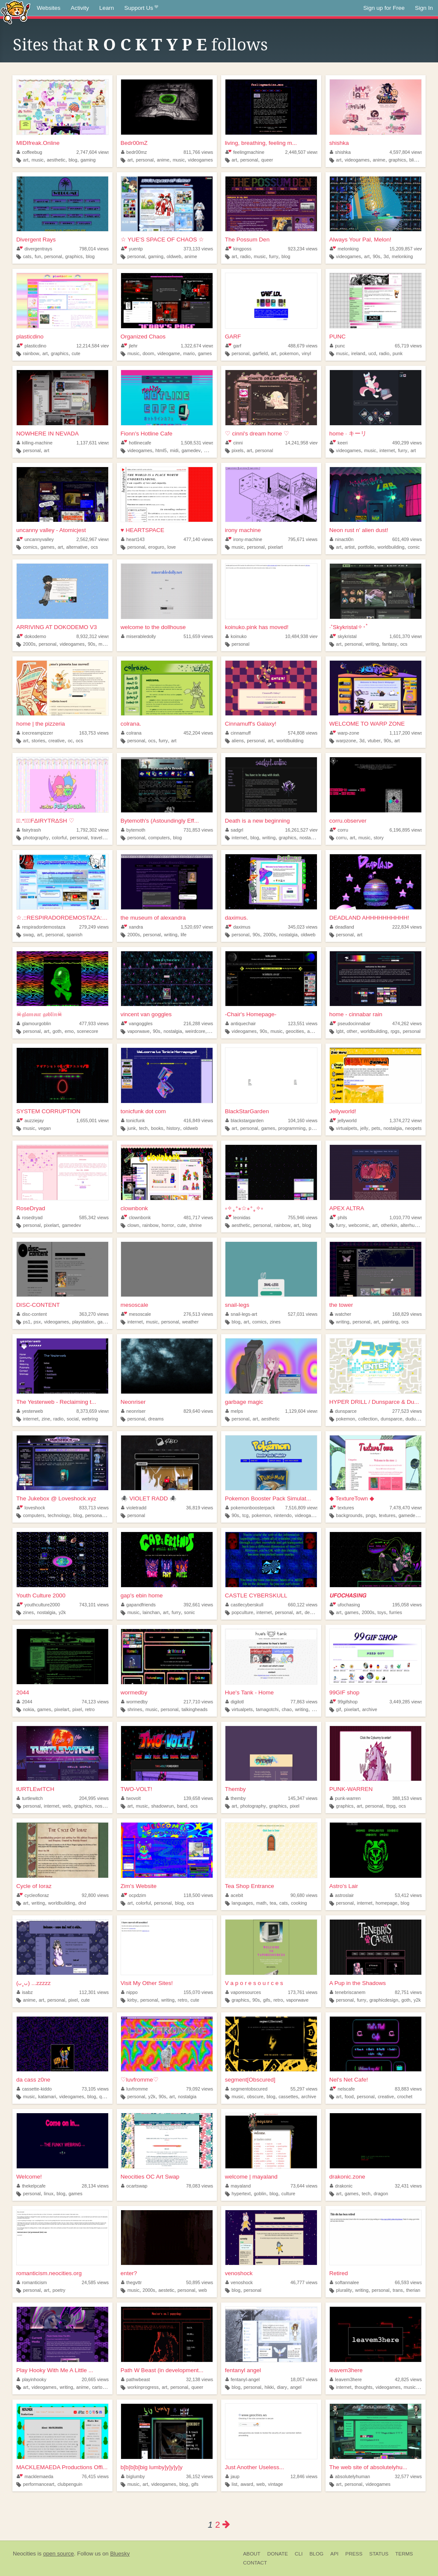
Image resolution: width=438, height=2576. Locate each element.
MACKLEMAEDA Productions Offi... (62, 2467)
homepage (386, 1903)
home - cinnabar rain (355, 1014)
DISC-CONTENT (38, 1305)
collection (368, 1418)
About (251, 2554)
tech (143, 1128)
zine (45, 1418)
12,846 (303, 2476)
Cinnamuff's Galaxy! (250, 723)
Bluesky (120, 2553)
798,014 (94, 248)
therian (413, 2290)
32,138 (199, 2379)
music (38, 159)
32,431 (408, 2185)
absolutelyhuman (350, 2476)
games (205, 353)
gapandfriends (138, 1604)
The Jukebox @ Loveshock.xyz (56, 1498)
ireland (358, 353)
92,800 (95, 1895)
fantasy (389, 644)
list (234, 2484)
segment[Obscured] (250, 2079)
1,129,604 (301, 1411)
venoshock (239, 2273)
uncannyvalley (35, 539)
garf (233, 345)
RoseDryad (30, 1208)
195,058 (407, 1604)
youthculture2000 (38, 1604)
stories (38, 740)
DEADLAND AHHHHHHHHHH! (369, 918)
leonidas (238, 1217)
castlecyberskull (244, 1604)
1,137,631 (93, 442)
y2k (62, 1612)
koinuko (236, 636)
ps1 (26, 1321)
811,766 (198, 152)
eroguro (156, 547)
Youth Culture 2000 (40, 1595)
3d (385, 256)
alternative (77, 547)
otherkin (389, 1225)
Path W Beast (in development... (162, 2370)
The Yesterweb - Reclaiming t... (56, 1402)
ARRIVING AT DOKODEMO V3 (56, 627)
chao (287, 1709)
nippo (129, 1992)
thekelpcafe (31, 2185)
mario (189, 353)
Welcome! (29, 2176)
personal (145, 159)
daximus (238, 926)
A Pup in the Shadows (357, 1983)
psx (37, 1321)
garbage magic (244, 1402)
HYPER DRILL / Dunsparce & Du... (374, 1402)
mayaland (238, 2185)
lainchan (151, 1612)
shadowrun (162, 1805)
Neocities (24, 2553)
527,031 (302, 1314)
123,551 (302, 1023)
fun (38, 256)
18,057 (303, 2379)
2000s (29, 644)
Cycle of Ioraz (34, 1886)
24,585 (95, 2282)
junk (131, 1128)
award (246, 2484)
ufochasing (345, 1604)
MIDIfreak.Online (37, 143)
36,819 (199, 1507)
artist (350, 547)
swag (28, 934)
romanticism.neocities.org (49, 2273)
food (349, 2096)
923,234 (302, 248)
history (173, 1128)
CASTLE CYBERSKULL (256, 1595)
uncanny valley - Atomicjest (51, 530)
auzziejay (30, 1120)
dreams (156, 1418)
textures (342, 1507)
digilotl (234, 1701)
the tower (341, 1305)
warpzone (346, 740)
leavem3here (346, 2370)
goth (57, 1031)
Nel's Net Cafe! (348, 2079)
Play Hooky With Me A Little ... (54, 2370)
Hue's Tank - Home (249, 1692)
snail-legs (237, 1305)
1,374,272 (406, 1120)
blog (72, 159)
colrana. (131, 723)
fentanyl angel (243, 2370)
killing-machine (35, 442)
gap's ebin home (142, 1595)
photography (36, 837)
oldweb (174, 256)
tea (273, 1903)
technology (59, 1515)
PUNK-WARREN (351, 1789)
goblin (260, 2193)
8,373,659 (93, 1411)
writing (372, 644)
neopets (413, 1128)
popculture (242, 1612)
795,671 (302, 539)
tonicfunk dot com (143, 1111)
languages (242, 1903)
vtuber (373, 740)
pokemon (289, 353)
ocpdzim (133, 1895)
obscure (255, 2096)
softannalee (344, 2282)
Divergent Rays (36, 239)
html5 (160, 450)
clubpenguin (69, 2484)
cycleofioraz (33, 1895)
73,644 (303, 2185)
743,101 (94, 1604)
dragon (381, 2193)
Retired (338, 2273)
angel (296, 2387)
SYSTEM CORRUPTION (48, 1111)
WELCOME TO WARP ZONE (367, 723)
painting (390, 1321)
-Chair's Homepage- (250, 1014)
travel (96, 837)
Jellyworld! (342, 1111)
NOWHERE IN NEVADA (47, 433)
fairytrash (29, 829)
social (73, 1418)
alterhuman (411, 1225)
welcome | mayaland (251, 2176)
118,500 (198, 1895)
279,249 (94, 926)
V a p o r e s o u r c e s (254, 1983)
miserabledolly (138, 636)
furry (273, 256)
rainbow (31, 353)
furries (395, 1612)
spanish (74, 934)
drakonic (341, 2185)
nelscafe (342, 2088)
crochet (404, 2096)
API (334, 2554)
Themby (235, 1789)
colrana (131, 732)
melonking (344, 248)
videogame (168, 353)
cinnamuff (238, 732)
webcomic (359, 1225)
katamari (47, 2096)
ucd (372, 353)
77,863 (303, 1701)
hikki (269, 2387)
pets (375, 1128)
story (379, 837)
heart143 (133, 539)
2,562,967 (93, 539)
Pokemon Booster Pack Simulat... (268, 1498)
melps (234, 1411)
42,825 (408, 2379)
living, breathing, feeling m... (261, 143)
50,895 (199, 2282)
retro (90, 1709)
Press (353, 2554)
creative (56, 740)
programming (292, 1128)
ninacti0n (342, 539)
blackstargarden (244, 1120)
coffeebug (29, 152)
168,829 (407, 1314)
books (157, 1128)
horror (168, 1225)
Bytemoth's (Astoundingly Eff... (160, 820)
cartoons (101, 2387)
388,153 (407, 1798)
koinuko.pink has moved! (257, 627)
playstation (83, 1321)
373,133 (198, 248)
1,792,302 (93, 829)
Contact (255, 2563)
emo (69, 1031)
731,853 (198, 829)
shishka (339, 143)
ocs (94, 547)
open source (58, 2553)
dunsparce (343, 1411)
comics (30, 547)
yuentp (132, 248)
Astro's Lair (343, 1886)
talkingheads (195, 1709)
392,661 (198, 1604)
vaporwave (138, 1031)
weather (190, 1321)
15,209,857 (407, 248)
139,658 (198, 1798)
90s (376, 256)
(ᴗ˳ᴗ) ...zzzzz (33, 1983)
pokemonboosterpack (250, 1507)
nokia (28, 1709)
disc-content (32, 1314)
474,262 (407, 1023)
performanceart (38, 2484)
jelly (364, 1128)
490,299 (407, 442)
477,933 (94, 1023)
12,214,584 (94, 345)
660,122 (302, 1604)
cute (75, 353)
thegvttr (131, 2282)
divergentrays (34, 248)
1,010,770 (406, 1217)
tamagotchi (267, 1709)
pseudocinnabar (350, 1023)
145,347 (302, 1798)
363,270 (94, 1314)
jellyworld (343, 1120)
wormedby (134, 1692)
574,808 (302, 732)
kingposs (238, 248)
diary (282, 2387)
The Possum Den (247, 239)
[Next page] (226, 2524)
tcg (246, 1515)
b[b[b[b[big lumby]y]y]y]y (152, 2467)
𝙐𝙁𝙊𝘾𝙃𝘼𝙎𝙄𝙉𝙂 (347, 1595)
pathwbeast (135, 2379)
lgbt (339, 1031)
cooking (299, 1903)
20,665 (95, 2379)
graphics (397, 159)
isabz (25, 1992)
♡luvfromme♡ (140, 2079)
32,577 (408, 2476)
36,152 (199, 2476)
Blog (316, 2554)
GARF (233, 336)
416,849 (198, 1120)
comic (414, 547)
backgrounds (349, 1515)
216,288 (198, 1023)
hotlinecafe (136, 442)
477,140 (198, 539)
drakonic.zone (347, 2176)
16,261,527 (303, 829)
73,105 (95, 2088)
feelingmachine (244, 152)
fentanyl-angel (242, 2379)
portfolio (366, 547)
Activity (80, 8)
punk (397, 353)
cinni (234, 442)
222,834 (407, 926)
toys (382, 1612)
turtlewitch (30, 1798)
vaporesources (243, 1992)
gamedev (191, 450)
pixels (238, 450)
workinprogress (143, 2387)
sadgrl (234, 829)
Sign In (424, 8)
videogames (200, 159)
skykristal (343, 636)
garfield (260, 353)
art (26, 159)
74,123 (95, 1701)
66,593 (408, 2282)
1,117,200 (406, 732)
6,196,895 (406, 829)
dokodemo (31, 636)
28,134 (95, 2185)
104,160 (302, 1120)
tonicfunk (133, 1120)
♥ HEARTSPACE (142, 530)
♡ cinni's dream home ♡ (257, 433)
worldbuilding (391, 547)
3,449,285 (406, 1701)
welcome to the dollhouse (153, 627)
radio (245, 256)
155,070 (198, 1992)
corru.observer (348, 820)
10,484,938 (303, 636)
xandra (132, 926)
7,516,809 (301, 1507)
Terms (404, 2554)
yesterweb (30, 1411)
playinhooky (32, 2379)
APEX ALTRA (346, 1208)
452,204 (198, 732)
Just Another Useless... (254, 2467)
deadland (342, 926)
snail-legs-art (241, 1314)
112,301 (94, 1992)
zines (275, 1321)
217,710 (198, 1701)
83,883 (408, 2088)
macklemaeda (35, 2476)
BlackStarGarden (247, 1111)
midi (174, 450)
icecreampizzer (35, 732)
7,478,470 (406, 1507)
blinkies (417, 159)
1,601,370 (406, 636)
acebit (234, 1895)
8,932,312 (93, 636)
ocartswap (134, 2185)
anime (163, 159)
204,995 (94, 1798)
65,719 (408, 345)
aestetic (166, 2290)
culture (288, 2193)
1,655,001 (93, 1120)
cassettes (288, 2096)
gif (338, 1709)
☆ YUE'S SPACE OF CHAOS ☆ (162, 239)
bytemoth (133, 829)
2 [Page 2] (217, 2524)
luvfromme (134, 2088)
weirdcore (195, 1031)
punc (337, 345)
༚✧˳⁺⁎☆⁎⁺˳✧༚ (244, 1208)
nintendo (282, 1515)
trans (398, 2290)
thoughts (363, 2387)
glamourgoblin (34, 1023)
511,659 (198, 636)
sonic (189, 1612)
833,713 (94, 1507)
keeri (339, 442)
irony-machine (243, 539)
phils (338, 1217)
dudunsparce (418, 1418)
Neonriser (133, 1402)
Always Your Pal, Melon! (360, 239)
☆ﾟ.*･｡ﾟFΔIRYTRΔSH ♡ (45, 820)
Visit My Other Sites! (147, 1983)
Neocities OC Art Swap (150, 2176)
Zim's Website (139, 1886)
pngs (371, 1515)
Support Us (141, 8)
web (66, 1805)
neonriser (133, 1411)
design (311, 1612)
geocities (295, 1031)
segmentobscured (246, 2088)
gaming (87, 159)
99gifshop (344, 1701)
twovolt (131, 1798)
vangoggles (137, 1023)
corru (339, 829)
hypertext (241, 2193)
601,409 (407, 539)
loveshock (31, 1507)
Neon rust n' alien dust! (358, 530)
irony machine (243, 530)
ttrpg (391, 1805)
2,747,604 (93, 152)
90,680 (303, 1895)
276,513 (198, 1314)
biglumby (133, 2476)
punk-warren (345, 1798)
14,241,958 (303, 442)
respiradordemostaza (41, 926)
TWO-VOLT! (136, 1789)
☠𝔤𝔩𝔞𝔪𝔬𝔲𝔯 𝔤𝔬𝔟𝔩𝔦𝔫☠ (39, 1014)
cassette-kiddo (34, 2088)
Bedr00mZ (134, 143)
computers (159, 837)
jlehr (129, 345)
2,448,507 (301, 152)
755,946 (302, 1217)
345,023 (302, 926)
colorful (59, 837)
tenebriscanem (347, 1992)
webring (90, 1418)
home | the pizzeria (40, 723)
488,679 (302, 345)
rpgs (395, 1031)
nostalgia (308, 837)
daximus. (236, 918)
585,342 (94, 1217)
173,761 (302, 1992)
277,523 (407, 1411)
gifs (266, 2000)
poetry (59, 2290)
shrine (195, 1225)
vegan (44, 1128)
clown (133, 1225)
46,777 (303, 2282)
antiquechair (240, 1023)
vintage (275, 2484)
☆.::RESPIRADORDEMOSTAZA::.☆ (62, 918)
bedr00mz (134, 152)
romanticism (32, 2282)
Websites (48, 8)
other (352, 1031)
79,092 (199, 2088)
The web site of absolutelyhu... (368, 2467)
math (261, 1903)
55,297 (303, 2088)
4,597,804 (406, 152)
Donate (277, 2554)
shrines (134, 1709)
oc (70, 740)
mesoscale (134, 1305)
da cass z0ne (33, 2079)
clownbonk (134, 1208)
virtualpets (346, 1128)
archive (369, 1709)
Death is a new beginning (257, 820)
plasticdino (30, 336)
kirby (132, 2000)
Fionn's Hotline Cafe (146, 433)
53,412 (408, 1895)
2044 (22, 1692)
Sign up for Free (384, 8)
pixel (77, 1709)
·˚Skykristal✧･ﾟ (349, 627)
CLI (298, 2554)
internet (387, 450)
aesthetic (56, 159)
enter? (129, 2273)
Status (378, 2554)
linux (48, 2193)
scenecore (87, 1031)
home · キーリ (348, 433)
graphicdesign (384, 2000)
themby (235, 1798)
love (171, 547)
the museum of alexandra (153, 918)
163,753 (94, 732)
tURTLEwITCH (35, 1789)
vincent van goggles (146, 1014)
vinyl (306, 353)
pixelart (275, 547)
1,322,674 (197, 345)
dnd (82, 1903)
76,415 (95, 2476)
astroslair (342, 1895)
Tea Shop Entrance (249, 1886)
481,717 (198, 1217)
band (182, 1805)
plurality (344, 2290)
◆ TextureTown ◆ (351, 1498)
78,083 (199, 2185)
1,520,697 (197, 926)
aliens (238, 740)
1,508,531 (197, 442)
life (183, 934)
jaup (232, 2476)
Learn (106, 8)
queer (267, 159)
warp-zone (344, 732)
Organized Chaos (143, 336)
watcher (340, 1314)
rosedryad (30, 1217)
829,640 (198, 1411)
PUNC (337, 336)
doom (148, 353)
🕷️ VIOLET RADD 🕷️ (149, 1498)
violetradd (133, 1507)
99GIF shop (344, 1692)
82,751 (408, 1992)
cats (27, 256)
